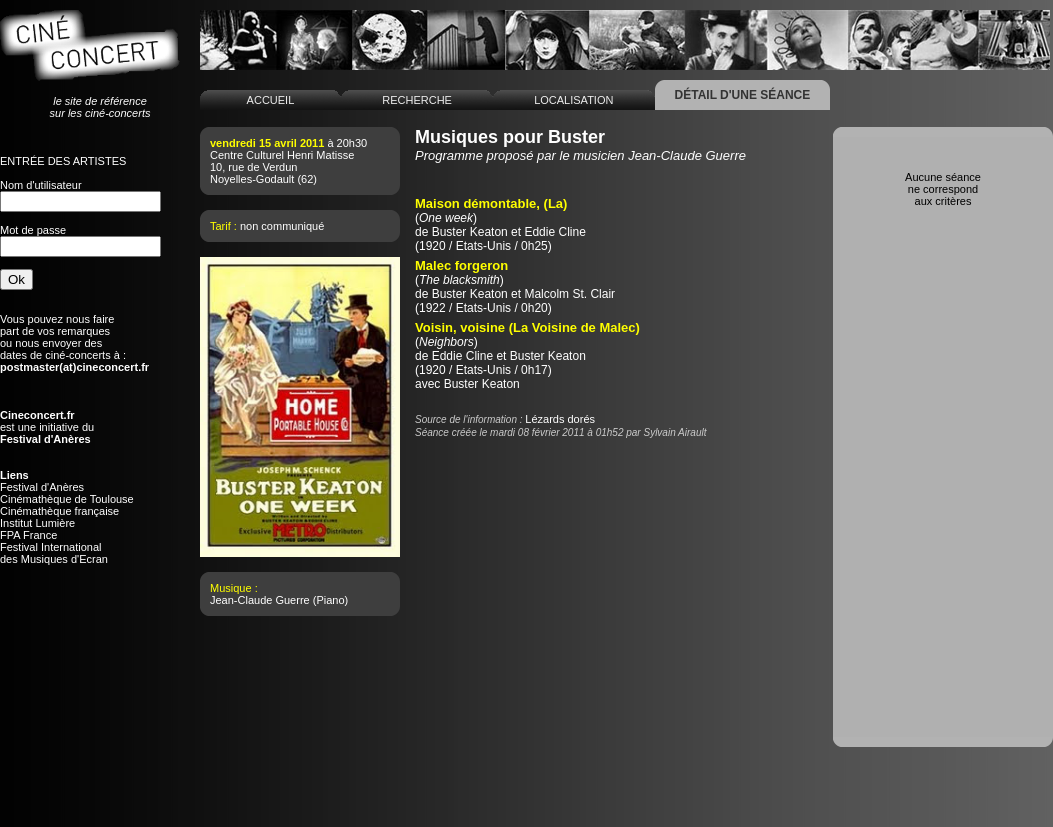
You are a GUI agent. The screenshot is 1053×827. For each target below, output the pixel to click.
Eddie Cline (554, 232)
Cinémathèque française (59, 511)
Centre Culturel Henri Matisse (282, 155)
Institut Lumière (37, 523)
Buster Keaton (470, 232)
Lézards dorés (560, 419)
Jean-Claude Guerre (260, 600)
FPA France (28, 535)
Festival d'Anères (42, 487)
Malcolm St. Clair (569, 294)
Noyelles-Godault (252, 179)
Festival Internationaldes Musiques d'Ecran (54, 553)
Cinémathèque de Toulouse (67, 499)
